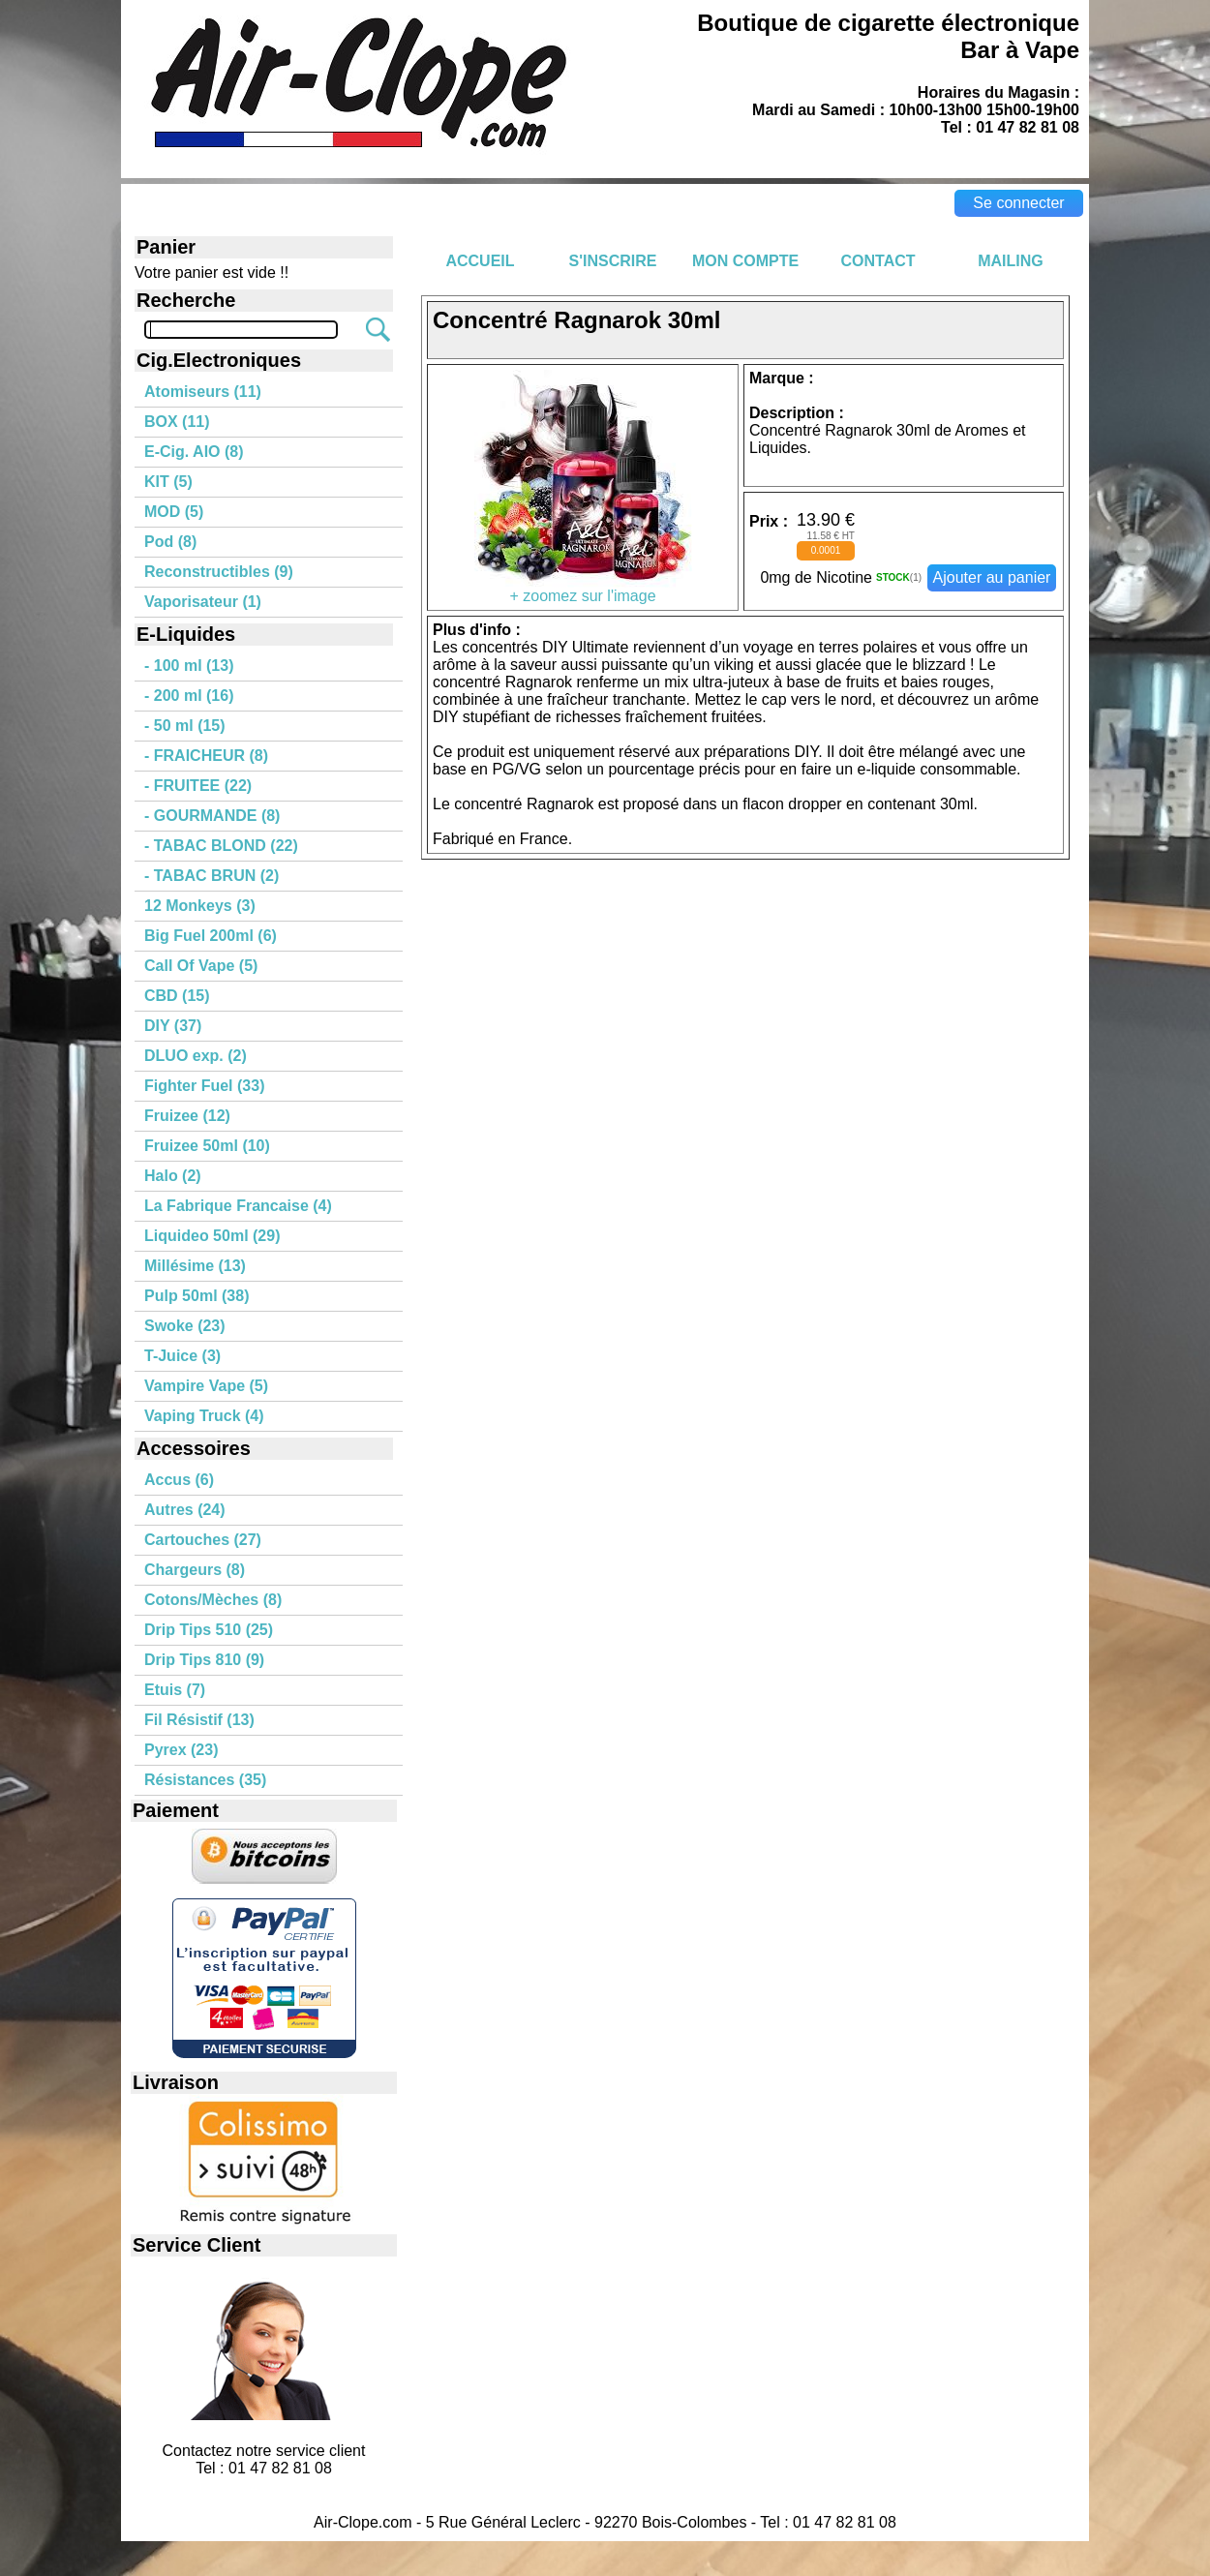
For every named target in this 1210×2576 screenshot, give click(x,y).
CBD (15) (177, 995)
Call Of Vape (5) (200, 965)
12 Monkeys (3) (200, 905)
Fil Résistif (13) (199, 1720)
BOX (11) (177, 421)
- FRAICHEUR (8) (206, 755)
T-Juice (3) (182, 1356)
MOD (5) (173, 511)
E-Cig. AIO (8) (194, 451)
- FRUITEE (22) (198, 785)
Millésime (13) (195, 1266)
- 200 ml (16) (188, 695)
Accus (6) (179, 1479)
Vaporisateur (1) (202, 601)
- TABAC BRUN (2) (211, 875)
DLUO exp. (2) (195, 1055)
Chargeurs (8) (194, 1569)
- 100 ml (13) (188, 665)
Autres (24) (185, 1509)
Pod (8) (170, 541)
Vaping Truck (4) (204, 1416)
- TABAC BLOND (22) (221, 845)
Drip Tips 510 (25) (208, 1629)
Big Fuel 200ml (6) (210, 935)
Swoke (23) (185, 1326)
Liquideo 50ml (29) (212, 1235)
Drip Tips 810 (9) (204, 1660)
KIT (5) (168, 481)
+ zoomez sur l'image (583, 589)
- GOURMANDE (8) (212, 815)
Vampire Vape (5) (206, 1386)
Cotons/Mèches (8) (213, 1599)
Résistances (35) (205, 1780)
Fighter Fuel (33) (204, 1085)
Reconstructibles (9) (218, 571)
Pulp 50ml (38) (196, 1296)
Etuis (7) (174, 1690)
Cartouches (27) (202, 1539)
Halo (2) (172, 1175)
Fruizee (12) (187, 1115)
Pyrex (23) (181, 1750)
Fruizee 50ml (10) (207, 1145)
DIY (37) (172, 1025)
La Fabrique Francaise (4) (238, 1205)
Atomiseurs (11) (202, 391)
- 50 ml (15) (185, 725)
